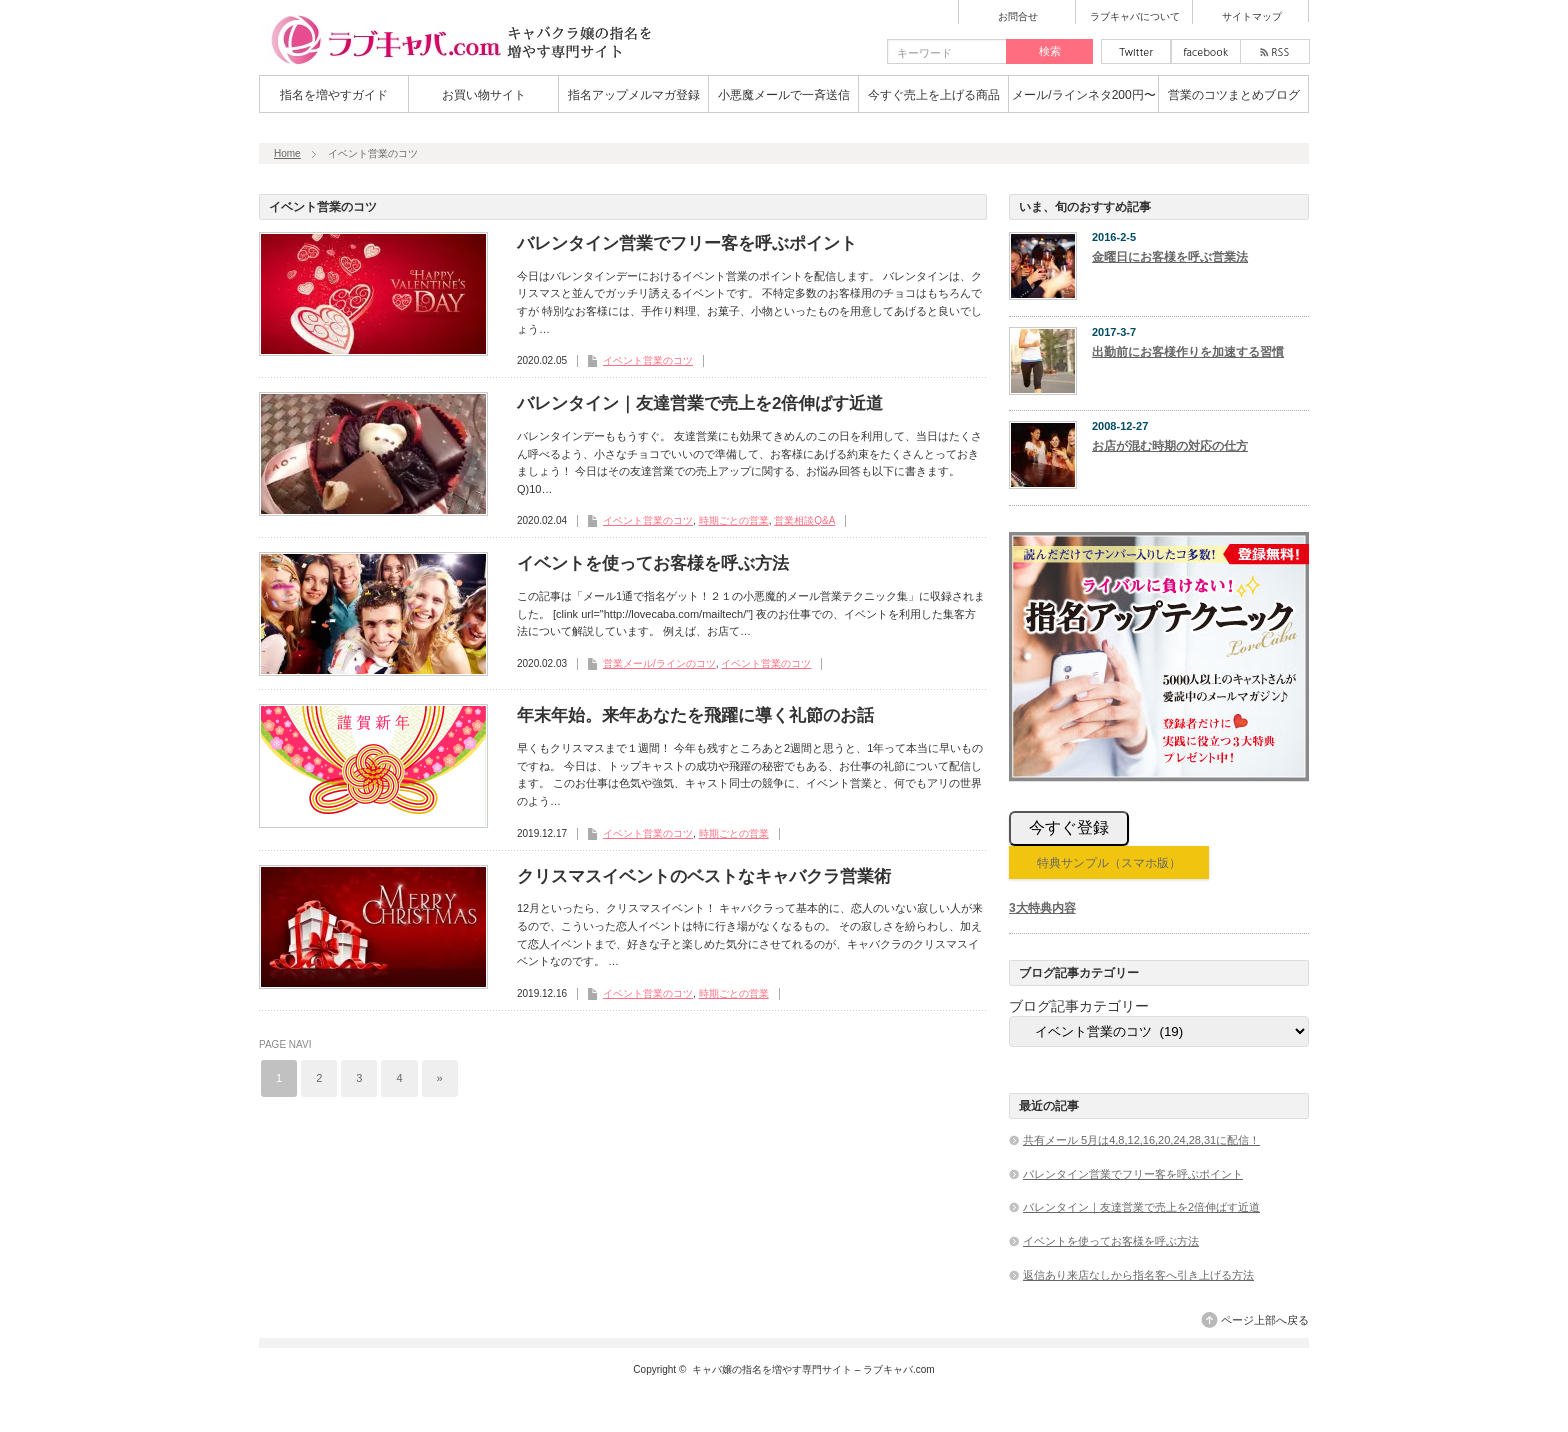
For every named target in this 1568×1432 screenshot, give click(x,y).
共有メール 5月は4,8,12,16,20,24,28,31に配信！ (1141, 1140)
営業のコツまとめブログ (1234, 95)
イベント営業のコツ (648, 360)
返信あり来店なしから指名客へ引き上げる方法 (1138, 1275)
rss (1275, 51)
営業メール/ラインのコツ (659, 663)
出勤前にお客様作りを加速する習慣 (1188, 352)
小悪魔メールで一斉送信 (784, 95)
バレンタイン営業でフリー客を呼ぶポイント (687, 243)
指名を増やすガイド (334, 95)
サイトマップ (1252, 17)
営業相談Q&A (804, 520)
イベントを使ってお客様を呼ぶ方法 (653, 563)
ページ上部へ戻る (1265, 1320)
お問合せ (1018, 17)
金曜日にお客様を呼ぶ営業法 (1170, 257)
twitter (1136, 51)
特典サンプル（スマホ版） (1109, 863)
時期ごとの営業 (734, 520)
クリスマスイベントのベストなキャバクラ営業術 (704, 876)
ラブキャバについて (1135, 17)
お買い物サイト (484, 95)
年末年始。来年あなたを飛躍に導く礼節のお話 (695, 715)
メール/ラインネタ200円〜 (1083, 95)
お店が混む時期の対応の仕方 (1170, 446)
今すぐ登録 (1069, 827)
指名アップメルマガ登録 (634, 95)
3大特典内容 (1042, 908)
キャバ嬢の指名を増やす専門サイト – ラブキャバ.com (813, 1369)
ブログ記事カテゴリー (1079, 1006)
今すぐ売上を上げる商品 (934, 95)
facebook (1206, 51)
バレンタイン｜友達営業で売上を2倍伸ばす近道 (700, 403)
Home (287, 153)
